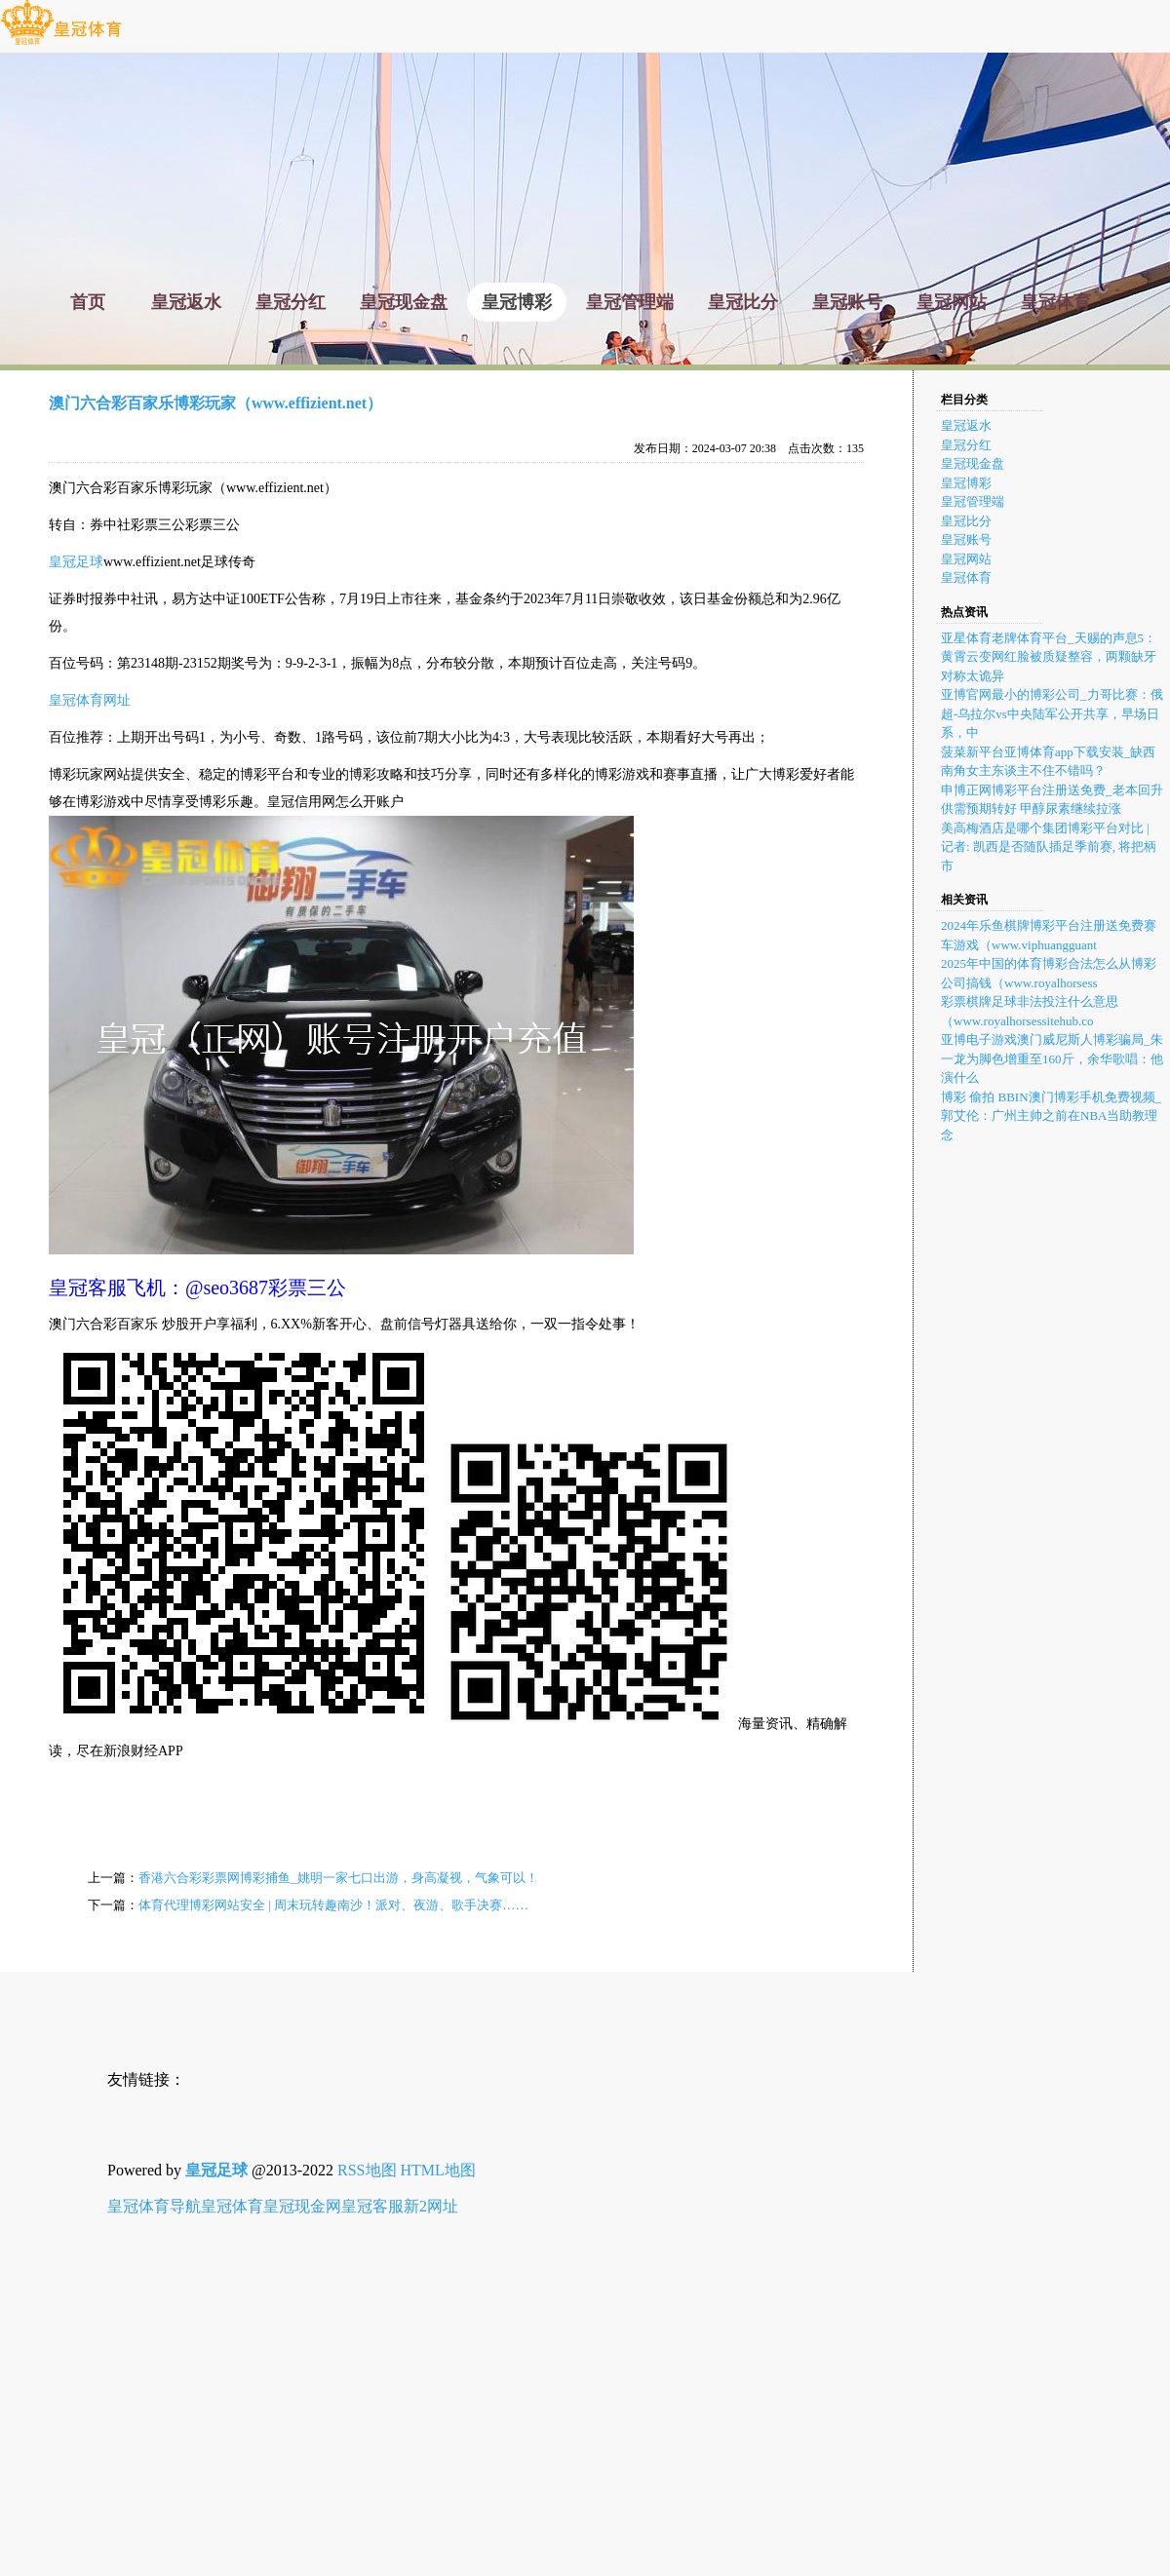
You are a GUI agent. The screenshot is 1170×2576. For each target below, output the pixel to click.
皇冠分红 (966, 445)
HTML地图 (438, 2170)
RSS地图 (366, 2170)
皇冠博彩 (966, 483)
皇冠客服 (372, 2206)
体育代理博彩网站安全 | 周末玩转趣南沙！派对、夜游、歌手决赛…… (333, 1905)
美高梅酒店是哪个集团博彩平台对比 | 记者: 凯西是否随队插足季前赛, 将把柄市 (1048, 847)
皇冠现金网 (302, 2206)
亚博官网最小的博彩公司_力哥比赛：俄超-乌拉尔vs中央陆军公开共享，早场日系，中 (1052, 713)
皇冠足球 (76, 562)
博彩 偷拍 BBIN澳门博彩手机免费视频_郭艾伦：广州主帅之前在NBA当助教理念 (1051, 1116)
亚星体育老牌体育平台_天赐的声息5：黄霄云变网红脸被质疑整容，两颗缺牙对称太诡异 (1048, 657)
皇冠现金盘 (972, 463)
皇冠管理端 (972, 501)
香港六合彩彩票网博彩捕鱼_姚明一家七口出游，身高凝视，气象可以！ (338, 1877)
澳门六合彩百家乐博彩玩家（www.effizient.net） (215, 403)
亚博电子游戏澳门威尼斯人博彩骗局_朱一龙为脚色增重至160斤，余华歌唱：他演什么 (1052, 1058)
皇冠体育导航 (154, 2206)
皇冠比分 (966, 521)
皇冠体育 (966, 577)
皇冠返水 (966, 425)
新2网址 (431, 2206)
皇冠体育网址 (90, 700)
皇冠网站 (966, 559)
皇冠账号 (966, 539)
